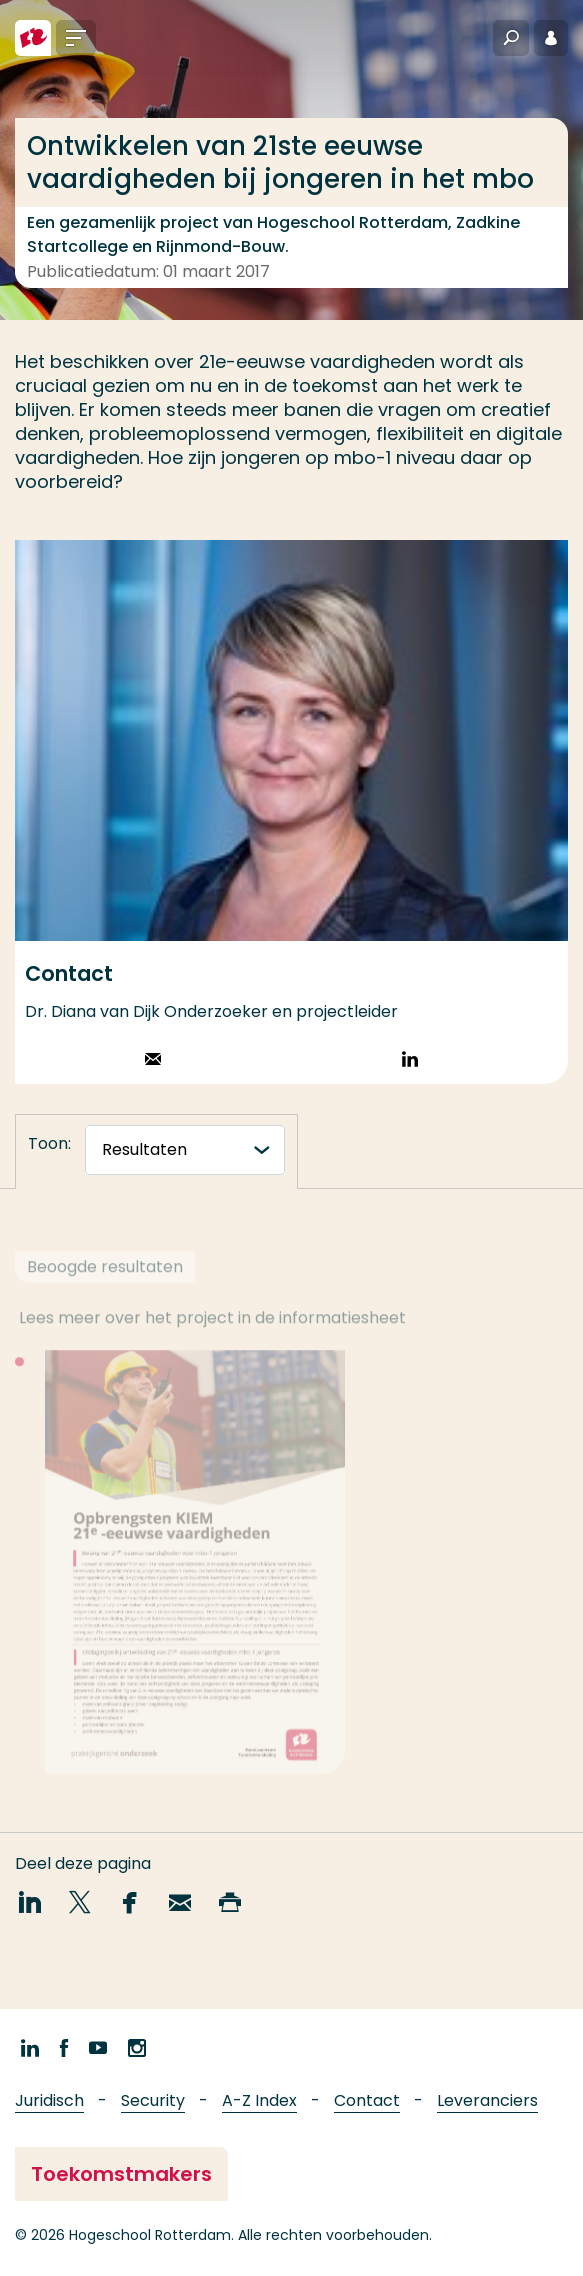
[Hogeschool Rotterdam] (33, 38)
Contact (367, 2100)
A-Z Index (259, 2100)
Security (153, 2100)
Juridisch (49, 2100)
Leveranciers (487, 2100)
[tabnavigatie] (185, 1150)
